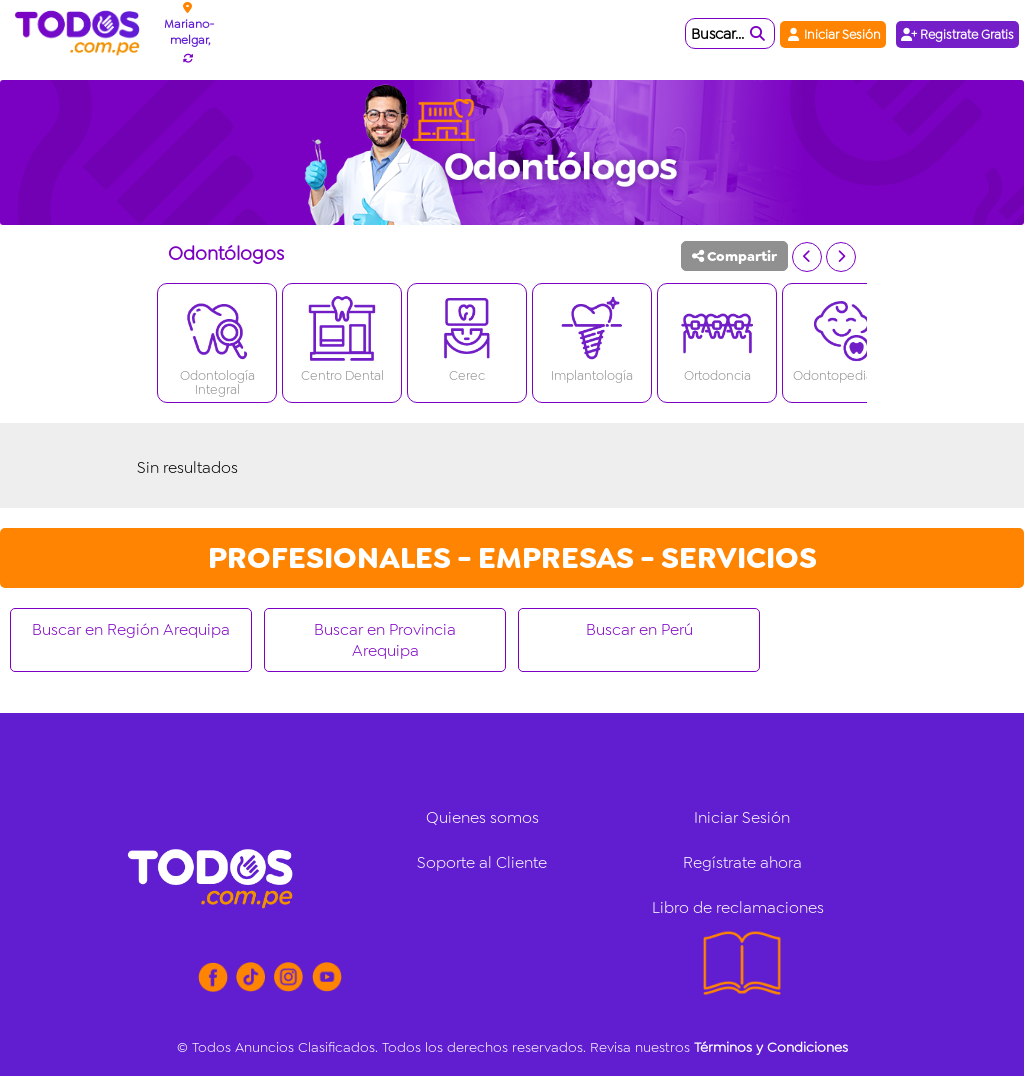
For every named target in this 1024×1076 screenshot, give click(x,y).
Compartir (734, 256)
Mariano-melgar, (189, 32)
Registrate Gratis (957, 34)
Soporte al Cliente (482, 862)
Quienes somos (482, 817)
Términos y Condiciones (771, 1047)
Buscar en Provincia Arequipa (385, 640)
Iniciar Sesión (833, 34)
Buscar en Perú (639, 629)
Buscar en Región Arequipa (131, 629)
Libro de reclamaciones (738, 907)
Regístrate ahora (742, 862)
